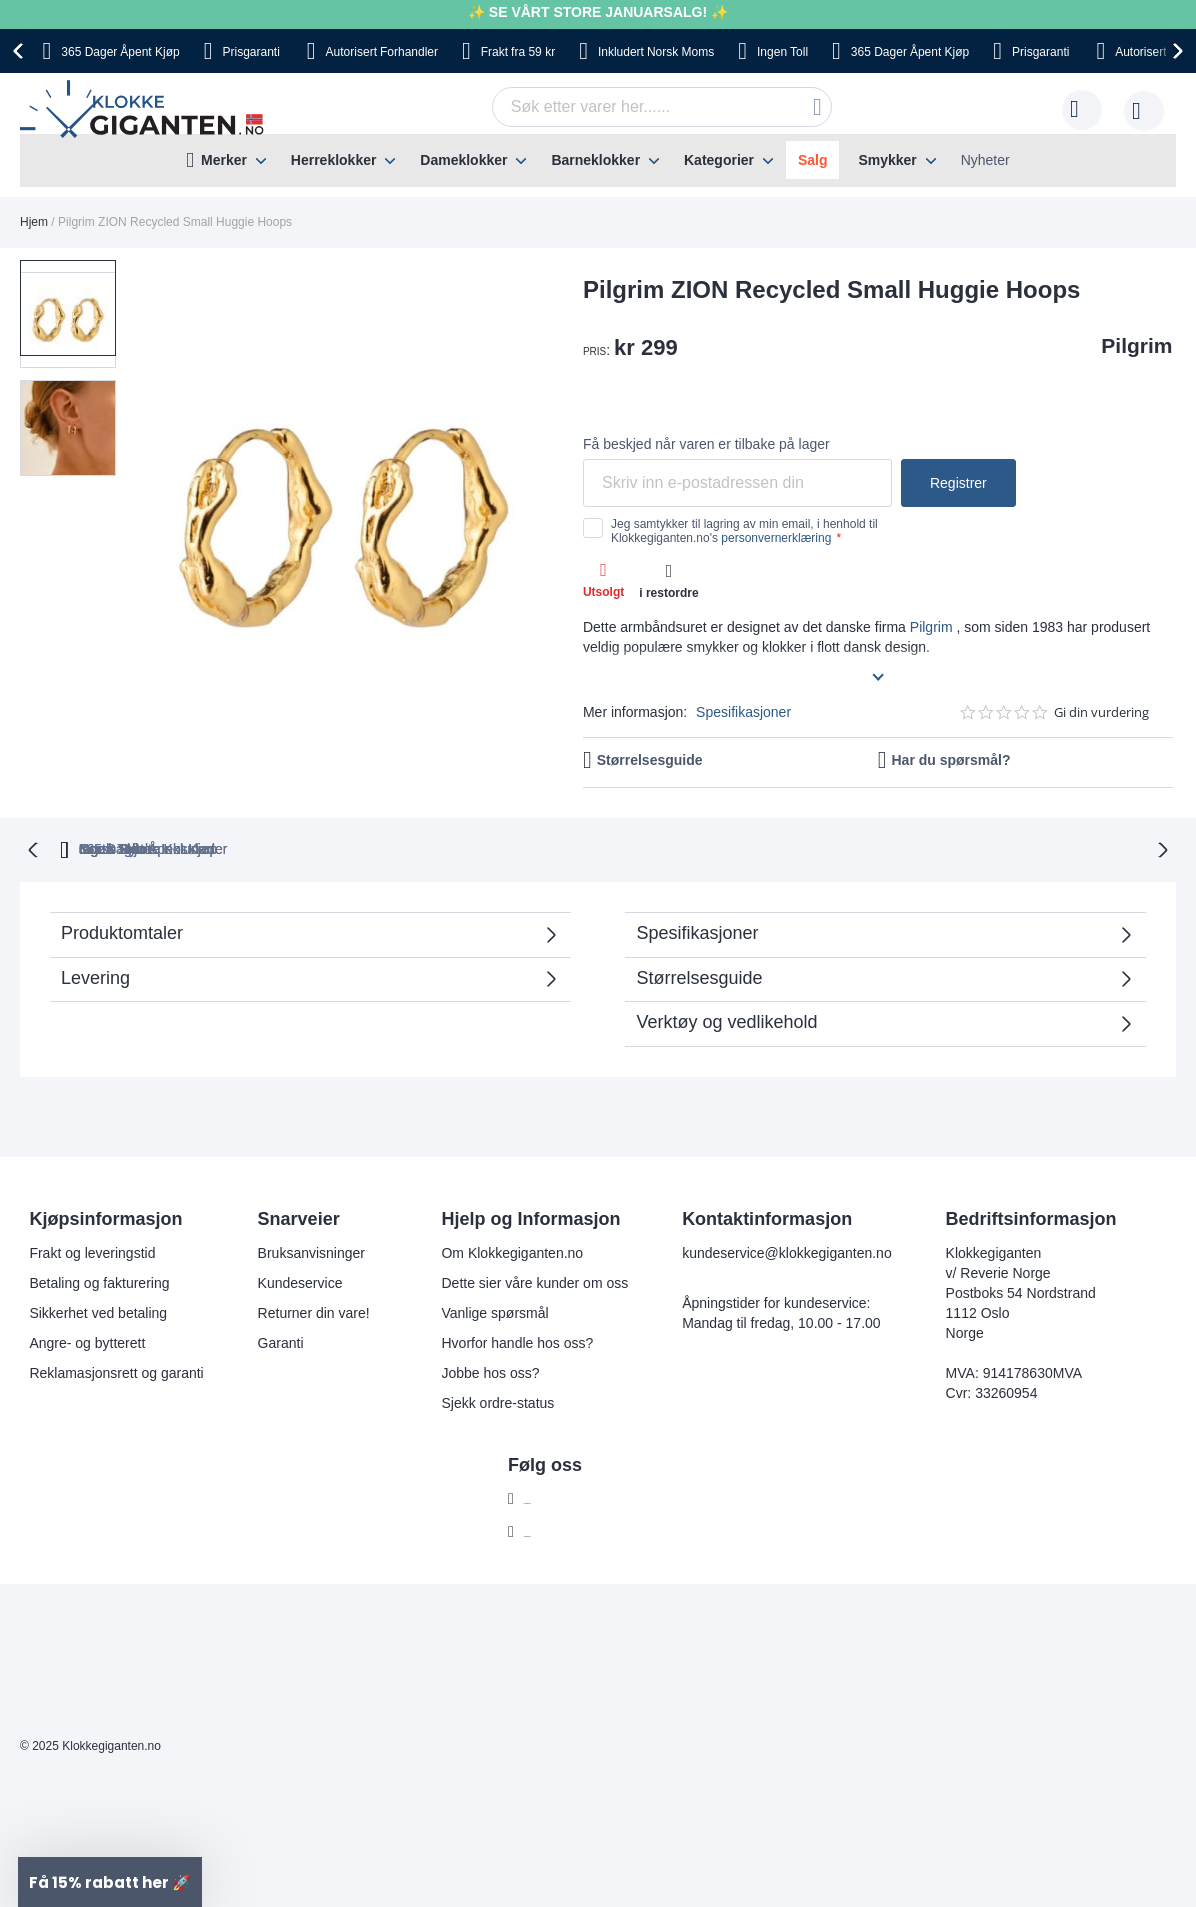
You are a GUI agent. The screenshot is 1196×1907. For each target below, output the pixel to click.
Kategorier (719, 160)
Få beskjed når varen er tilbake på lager (706, 444)
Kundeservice (300, 1281)
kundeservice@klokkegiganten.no (787, 1251)
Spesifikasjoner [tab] (697, 931)
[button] (68, 410)
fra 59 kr (518, 52)
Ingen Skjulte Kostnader (941, 847)
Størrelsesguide (650, 760)
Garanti (281, 1341)
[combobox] (662, 107)
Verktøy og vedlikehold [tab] (726, 1020)
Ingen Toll (571, 847)
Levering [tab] (95, 976)
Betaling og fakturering (99, 1281)
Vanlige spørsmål (494, 1311)
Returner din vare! (314, 1311)
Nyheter (985, 160)
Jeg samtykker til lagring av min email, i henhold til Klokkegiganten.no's (744, 531)
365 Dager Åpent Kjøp (268, 847)
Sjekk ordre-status (497, 1401)
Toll (782, 52)
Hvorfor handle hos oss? (517, 1341)
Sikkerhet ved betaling (98, 1311)
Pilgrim (1136, 345)
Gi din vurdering (1101, 712)
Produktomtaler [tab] (122, 931)
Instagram (555, 1530)
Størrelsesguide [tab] (699, 976)
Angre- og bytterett (87, 1341)
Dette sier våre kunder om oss (534, 1281)
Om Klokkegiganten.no (512, 1251)
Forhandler (382, 52)
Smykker (887, 160)
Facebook (554, 1497)
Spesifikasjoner (743, 712)
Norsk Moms (656, 52)
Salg (813, 160)
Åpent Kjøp (120, 52)
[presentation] (21, 51)
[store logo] (145, 110)
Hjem (34, 222)
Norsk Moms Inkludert (734, 847)
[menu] (598, 160)
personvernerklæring (776, 538)
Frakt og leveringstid (92, 1251)
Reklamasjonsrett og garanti (116, 1371)
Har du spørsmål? (950, 760)
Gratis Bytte (439, 847)
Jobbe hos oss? (490, 1371)
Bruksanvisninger (311, 1251)
